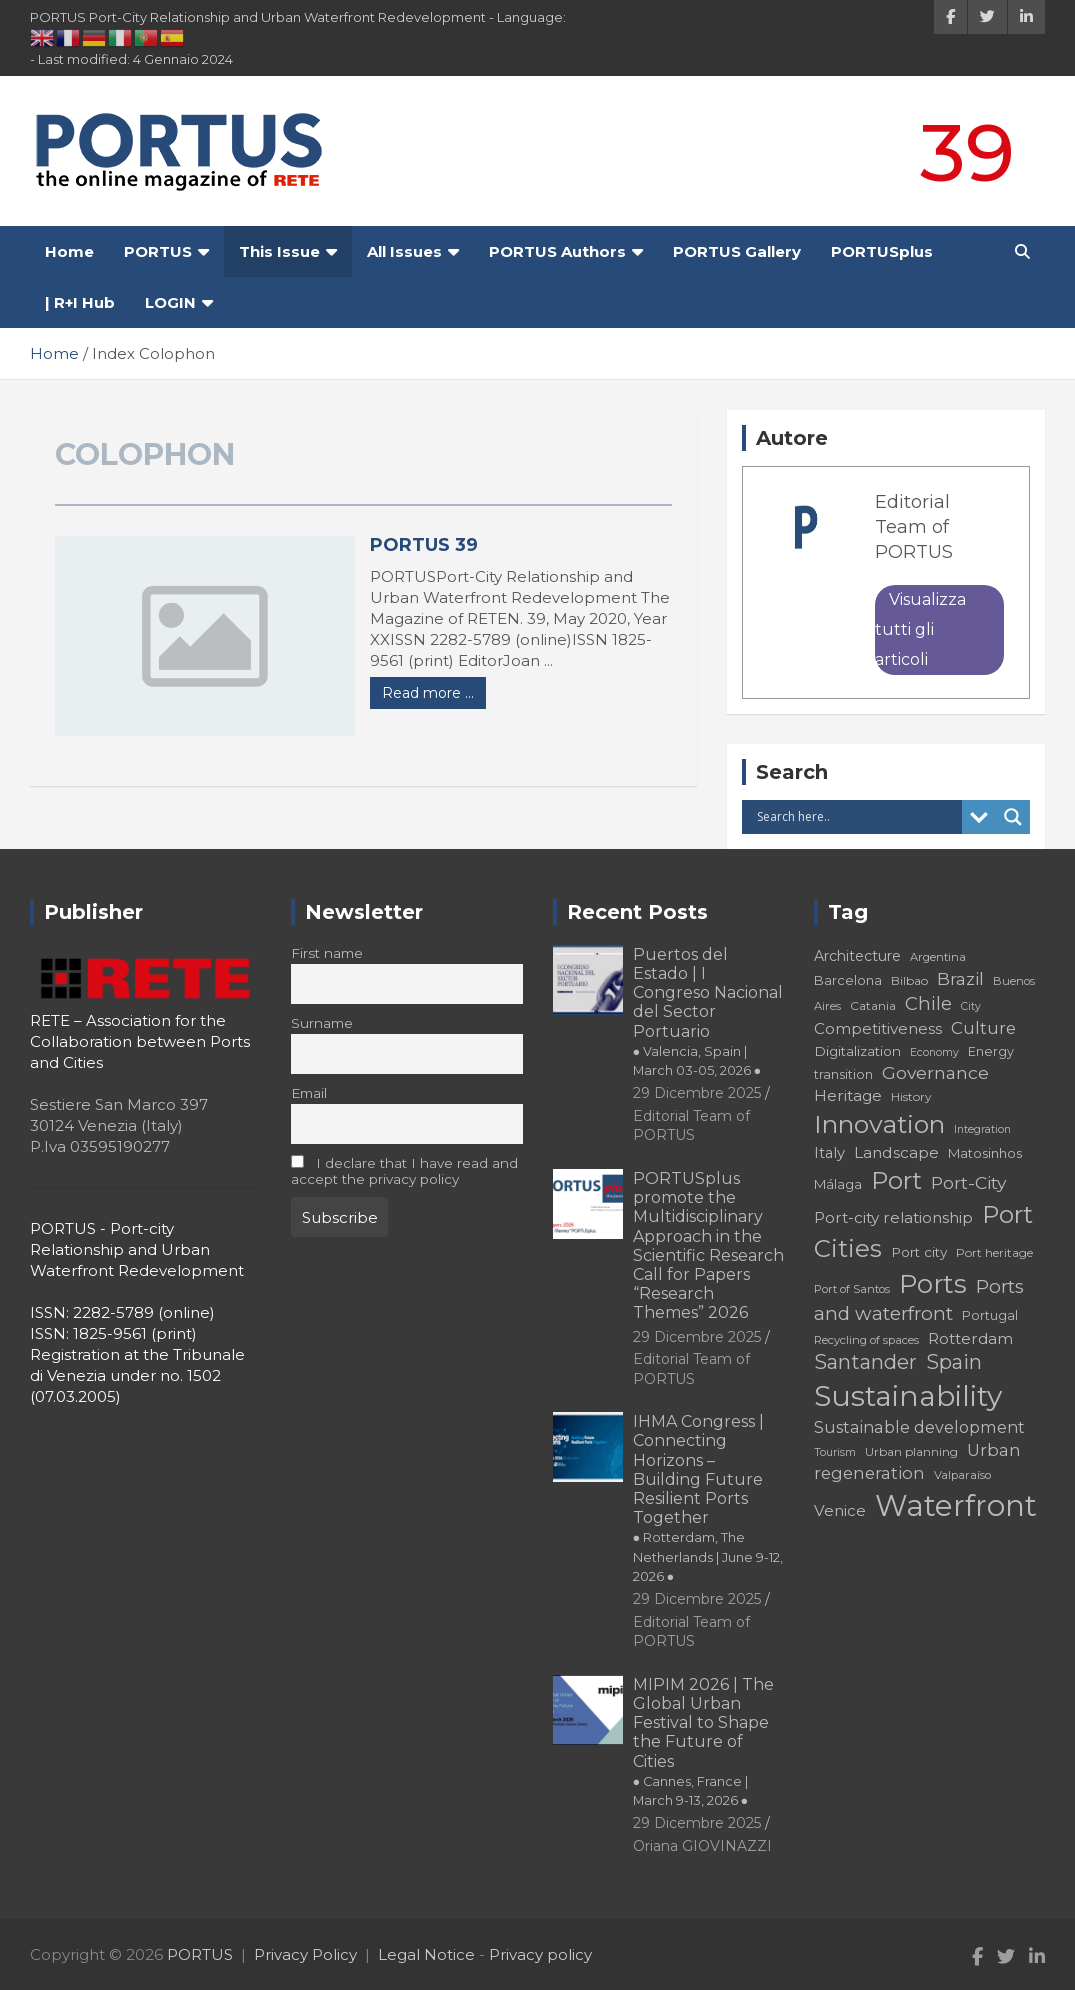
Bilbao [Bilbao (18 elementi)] (909, 980)
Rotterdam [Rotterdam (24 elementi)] (970, 1338)
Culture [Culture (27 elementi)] (983, 1028)
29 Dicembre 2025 (697, 1093)
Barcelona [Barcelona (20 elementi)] (848, 980)
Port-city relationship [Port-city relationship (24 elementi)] (893, 1217)
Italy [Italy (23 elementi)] (829, 1153)
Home (69, 251)
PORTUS (158, 251)
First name (327, 953)
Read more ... (428, 693)
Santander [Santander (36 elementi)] (865, 1362)
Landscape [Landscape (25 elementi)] (896, 1152)
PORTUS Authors (557, 251)
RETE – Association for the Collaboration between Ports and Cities (140, 1041)
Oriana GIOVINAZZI (702, 1846)
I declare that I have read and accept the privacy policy (404, 1171)
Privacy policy (540, 1954)
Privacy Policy (305, 1954)
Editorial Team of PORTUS (914, 527)
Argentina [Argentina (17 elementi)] (938, 957)
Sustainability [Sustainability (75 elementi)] (908, 1396)
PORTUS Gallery (737, 251)
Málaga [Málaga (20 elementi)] (838, 1184)
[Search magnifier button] (1013, 817)
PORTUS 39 (424, 545)
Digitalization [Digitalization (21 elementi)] (857, 1051)
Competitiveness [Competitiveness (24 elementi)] (878, 1028)
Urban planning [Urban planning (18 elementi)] (911, 1451)
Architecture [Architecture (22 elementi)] (857, 956)
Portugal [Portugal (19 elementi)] (990, 1315)
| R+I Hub (80, 302)
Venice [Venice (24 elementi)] (840, 1510)
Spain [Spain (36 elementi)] (954, 1362)
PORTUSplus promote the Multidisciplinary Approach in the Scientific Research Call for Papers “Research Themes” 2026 (708, 1245)
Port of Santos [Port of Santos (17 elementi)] (852, 1289)
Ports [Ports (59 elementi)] (933, 1283)
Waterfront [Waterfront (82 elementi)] (956, 1505)
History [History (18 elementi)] (911, 1096)
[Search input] (857, 817)
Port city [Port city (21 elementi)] (919, 1252)
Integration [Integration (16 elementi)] (982, 1129)
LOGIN (170, 302)
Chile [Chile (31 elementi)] (928, 1003)
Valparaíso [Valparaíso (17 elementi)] (962, 1475)
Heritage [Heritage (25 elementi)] (848, 1095)
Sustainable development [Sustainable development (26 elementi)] (919, 1427)
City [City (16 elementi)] (971, 1006)
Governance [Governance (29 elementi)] (935, 1072)
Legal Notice (426, 1954)
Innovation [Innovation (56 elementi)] (879, 1124)
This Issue (279, 251)
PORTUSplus (882, 251)
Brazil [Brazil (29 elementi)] (960, 978)
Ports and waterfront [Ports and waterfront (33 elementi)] (919, 1300)
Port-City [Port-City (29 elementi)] (968, 1182)
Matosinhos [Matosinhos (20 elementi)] (985, 1153)
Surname (322, 1023)
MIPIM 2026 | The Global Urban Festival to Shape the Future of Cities (703, 1741)
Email (309, 1093)
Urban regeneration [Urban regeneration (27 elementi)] (917, 1461)
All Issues (404, 251)
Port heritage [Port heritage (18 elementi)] (994, 1252)
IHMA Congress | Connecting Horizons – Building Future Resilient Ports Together (708, 1498)
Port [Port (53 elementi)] (896, 1180)
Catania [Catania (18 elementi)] (873, 1005)
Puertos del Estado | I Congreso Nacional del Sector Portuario (708, 1011)
